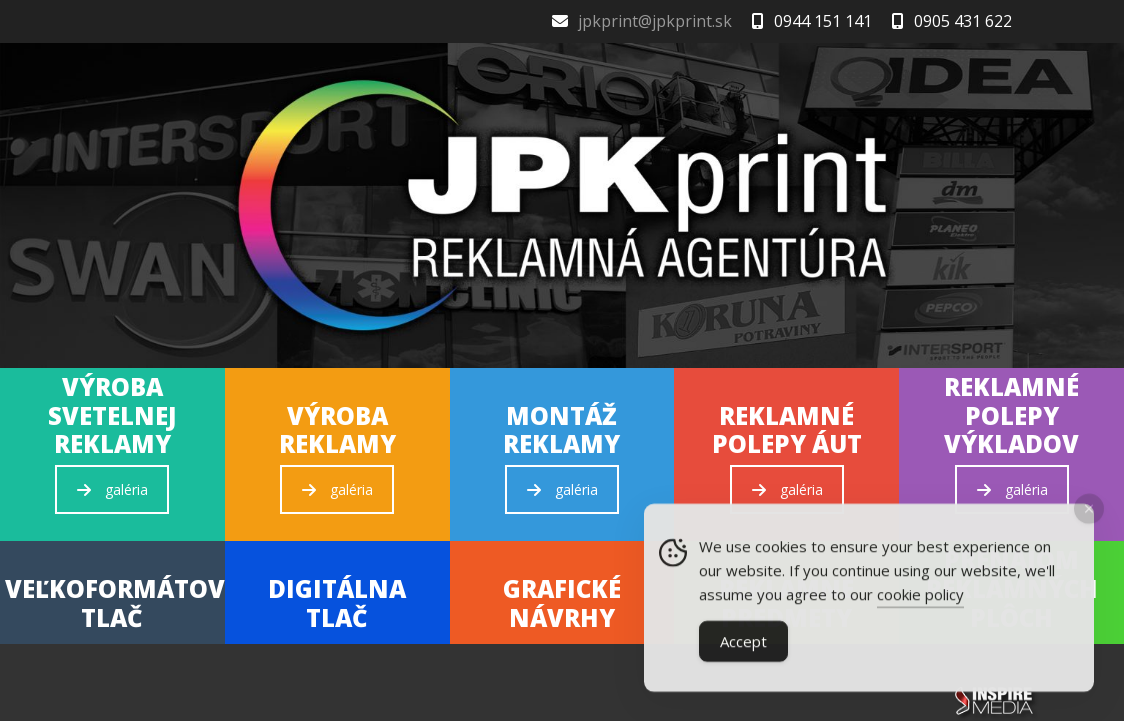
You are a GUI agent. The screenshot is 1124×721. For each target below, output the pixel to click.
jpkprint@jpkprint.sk (655, 21)
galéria (112, 489)
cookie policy (920, 598)
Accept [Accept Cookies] (743, 645)
